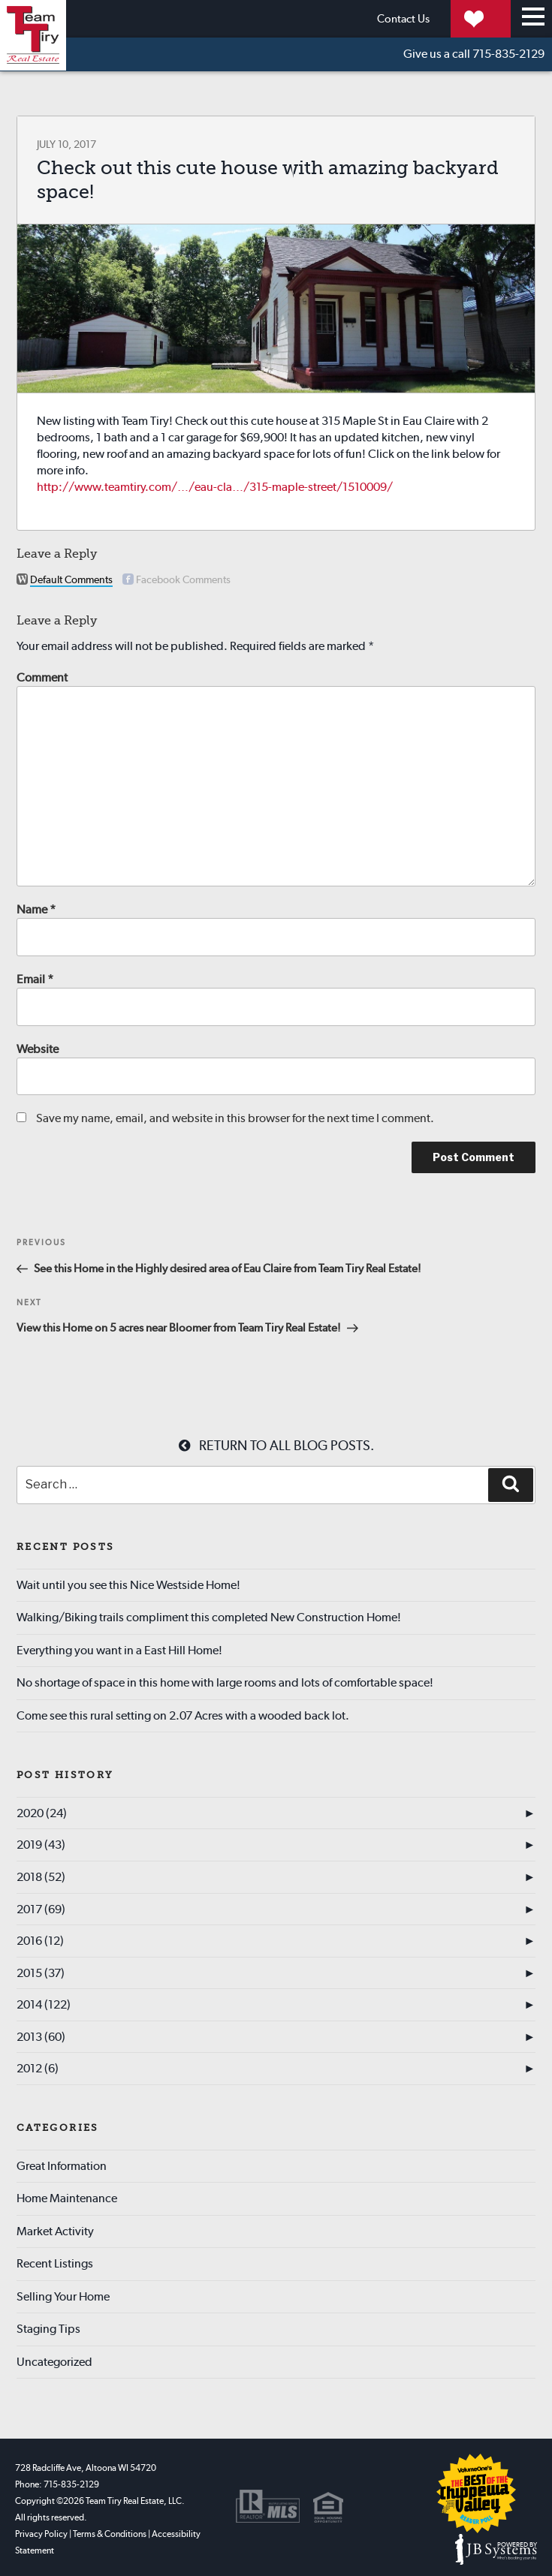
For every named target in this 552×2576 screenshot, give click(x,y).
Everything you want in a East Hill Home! (119, 1650)
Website (38, 1049)
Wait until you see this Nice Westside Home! (128, 1585)
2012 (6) (38, 2068)
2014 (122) (44, 2004)
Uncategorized (54, 2362)
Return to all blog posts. (276, 1445)
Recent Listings (55, 2263)
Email (35, 979)
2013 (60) (41, 2037)
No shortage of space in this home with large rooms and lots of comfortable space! (225, 1682)
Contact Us (318, 18)
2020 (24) (42, 1813)
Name (36, 909)
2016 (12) (40, 1941)
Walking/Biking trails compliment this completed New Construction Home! (209, 1617)
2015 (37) (41, 1973)
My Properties (445, 18)
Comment (42, 677)
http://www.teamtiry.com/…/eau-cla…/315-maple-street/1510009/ (215, 487)
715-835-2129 (473, 54)
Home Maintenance (67, 2198)
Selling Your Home (63, 2296)
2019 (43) (41, 1844)
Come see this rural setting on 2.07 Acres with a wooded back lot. (183, 1715)
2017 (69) (41, 1909)
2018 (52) (41, 1877)
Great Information (62, 2166)
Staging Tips (48, 2329)
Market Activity (55, 2231)
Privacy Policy (41, 2534)
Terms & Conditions (109, 2534)
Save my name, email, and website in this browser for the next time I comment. (235, 1118)
